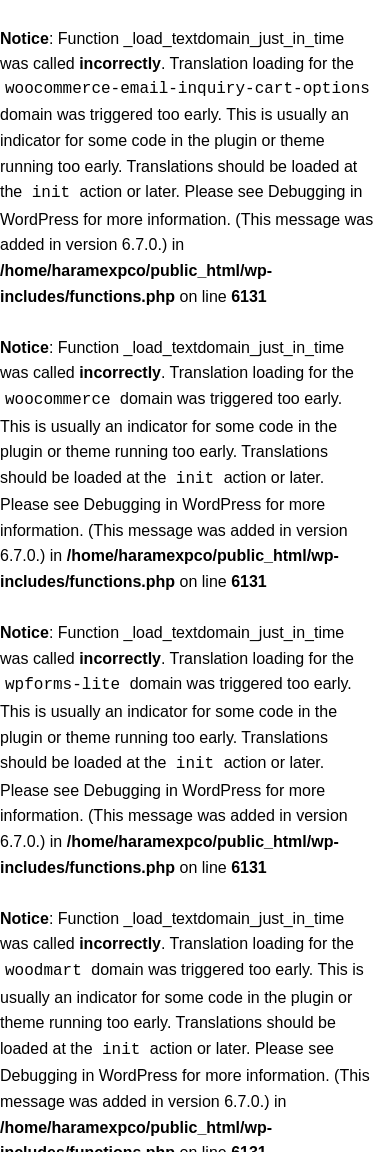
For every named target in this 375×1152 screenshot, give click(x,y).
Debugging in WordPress (173, 498)
